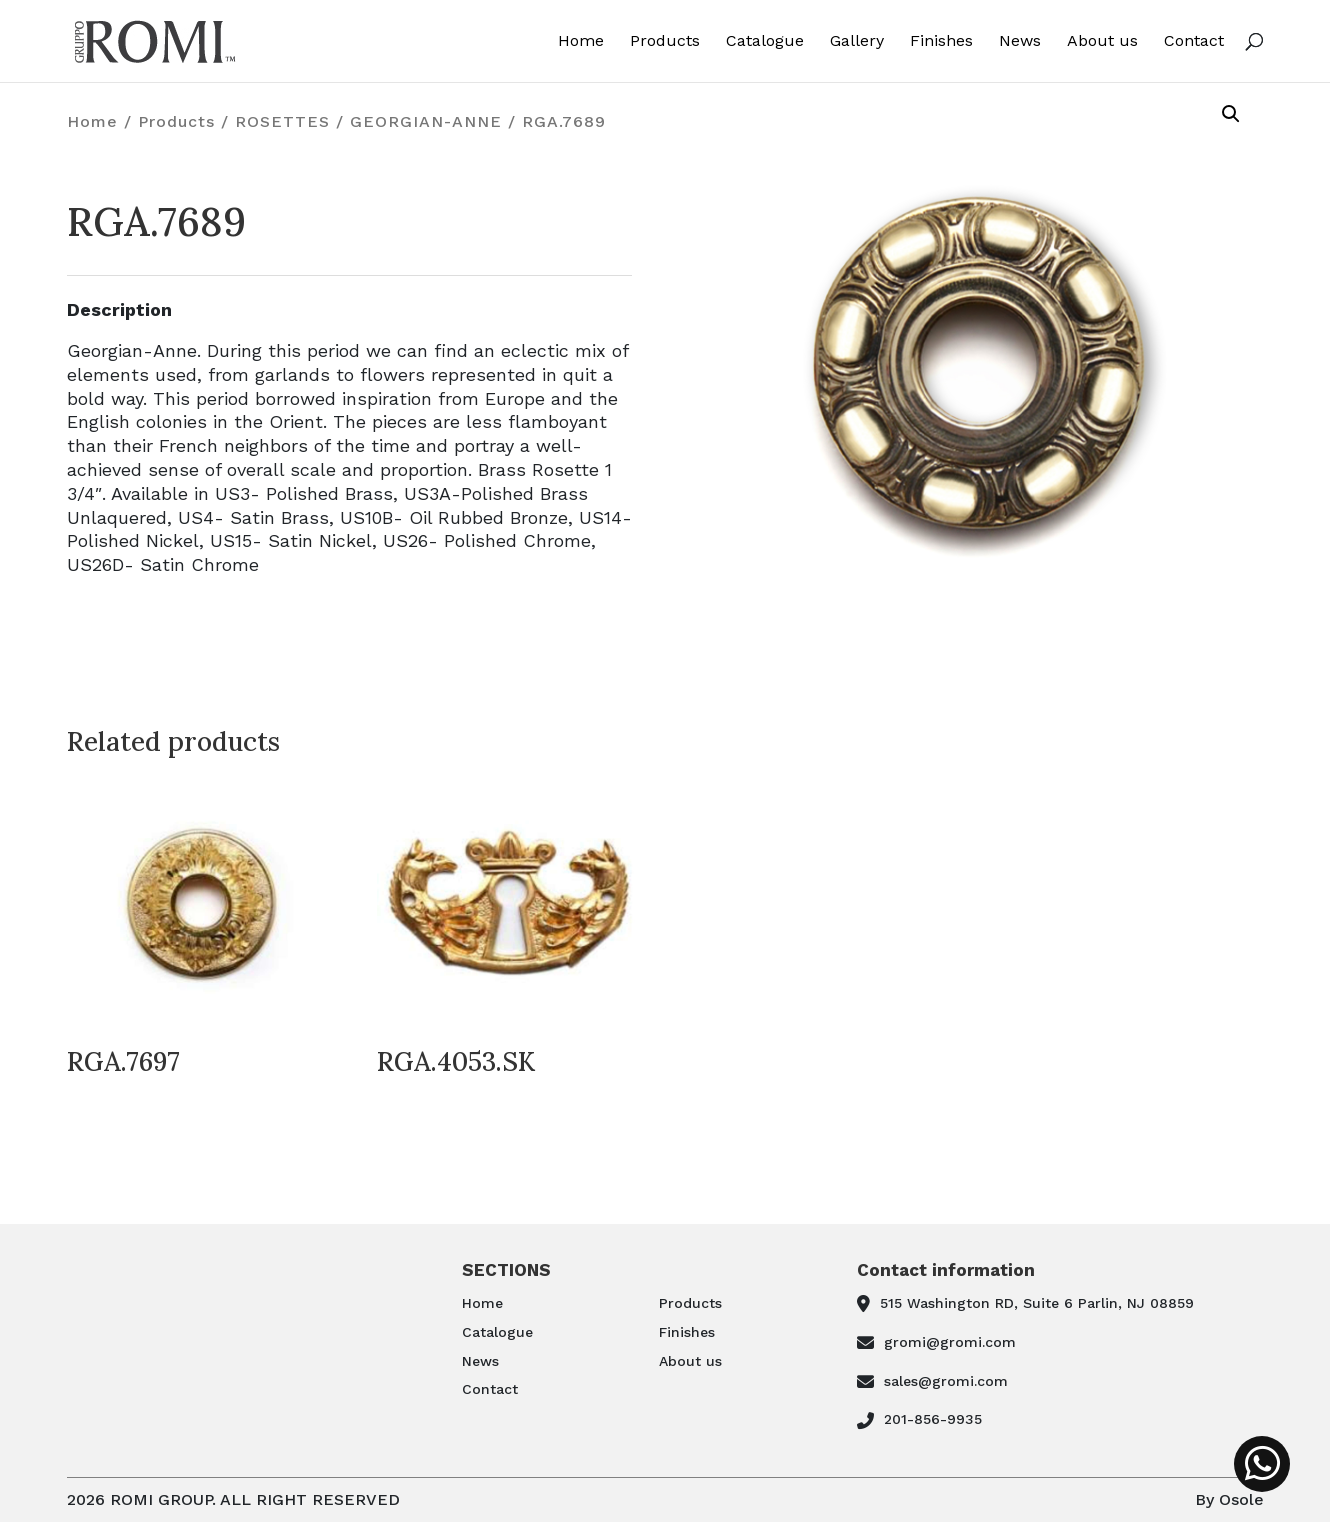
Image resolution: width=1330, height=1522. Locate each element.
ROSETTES (282, 121)
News (1020, 41)
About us (1102, 41)
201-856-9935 (933, 1419)
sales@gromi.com (946, 1381)
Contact (1194, 41)
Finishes (941, 41)
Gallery (857, 41)
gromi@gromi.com (950, 1342)
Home (581, 41)
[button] (1231, 114)
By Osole (1229, 1499)
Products (665, 41)
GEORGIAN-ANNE (426, 121)
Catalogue (765, 41)
